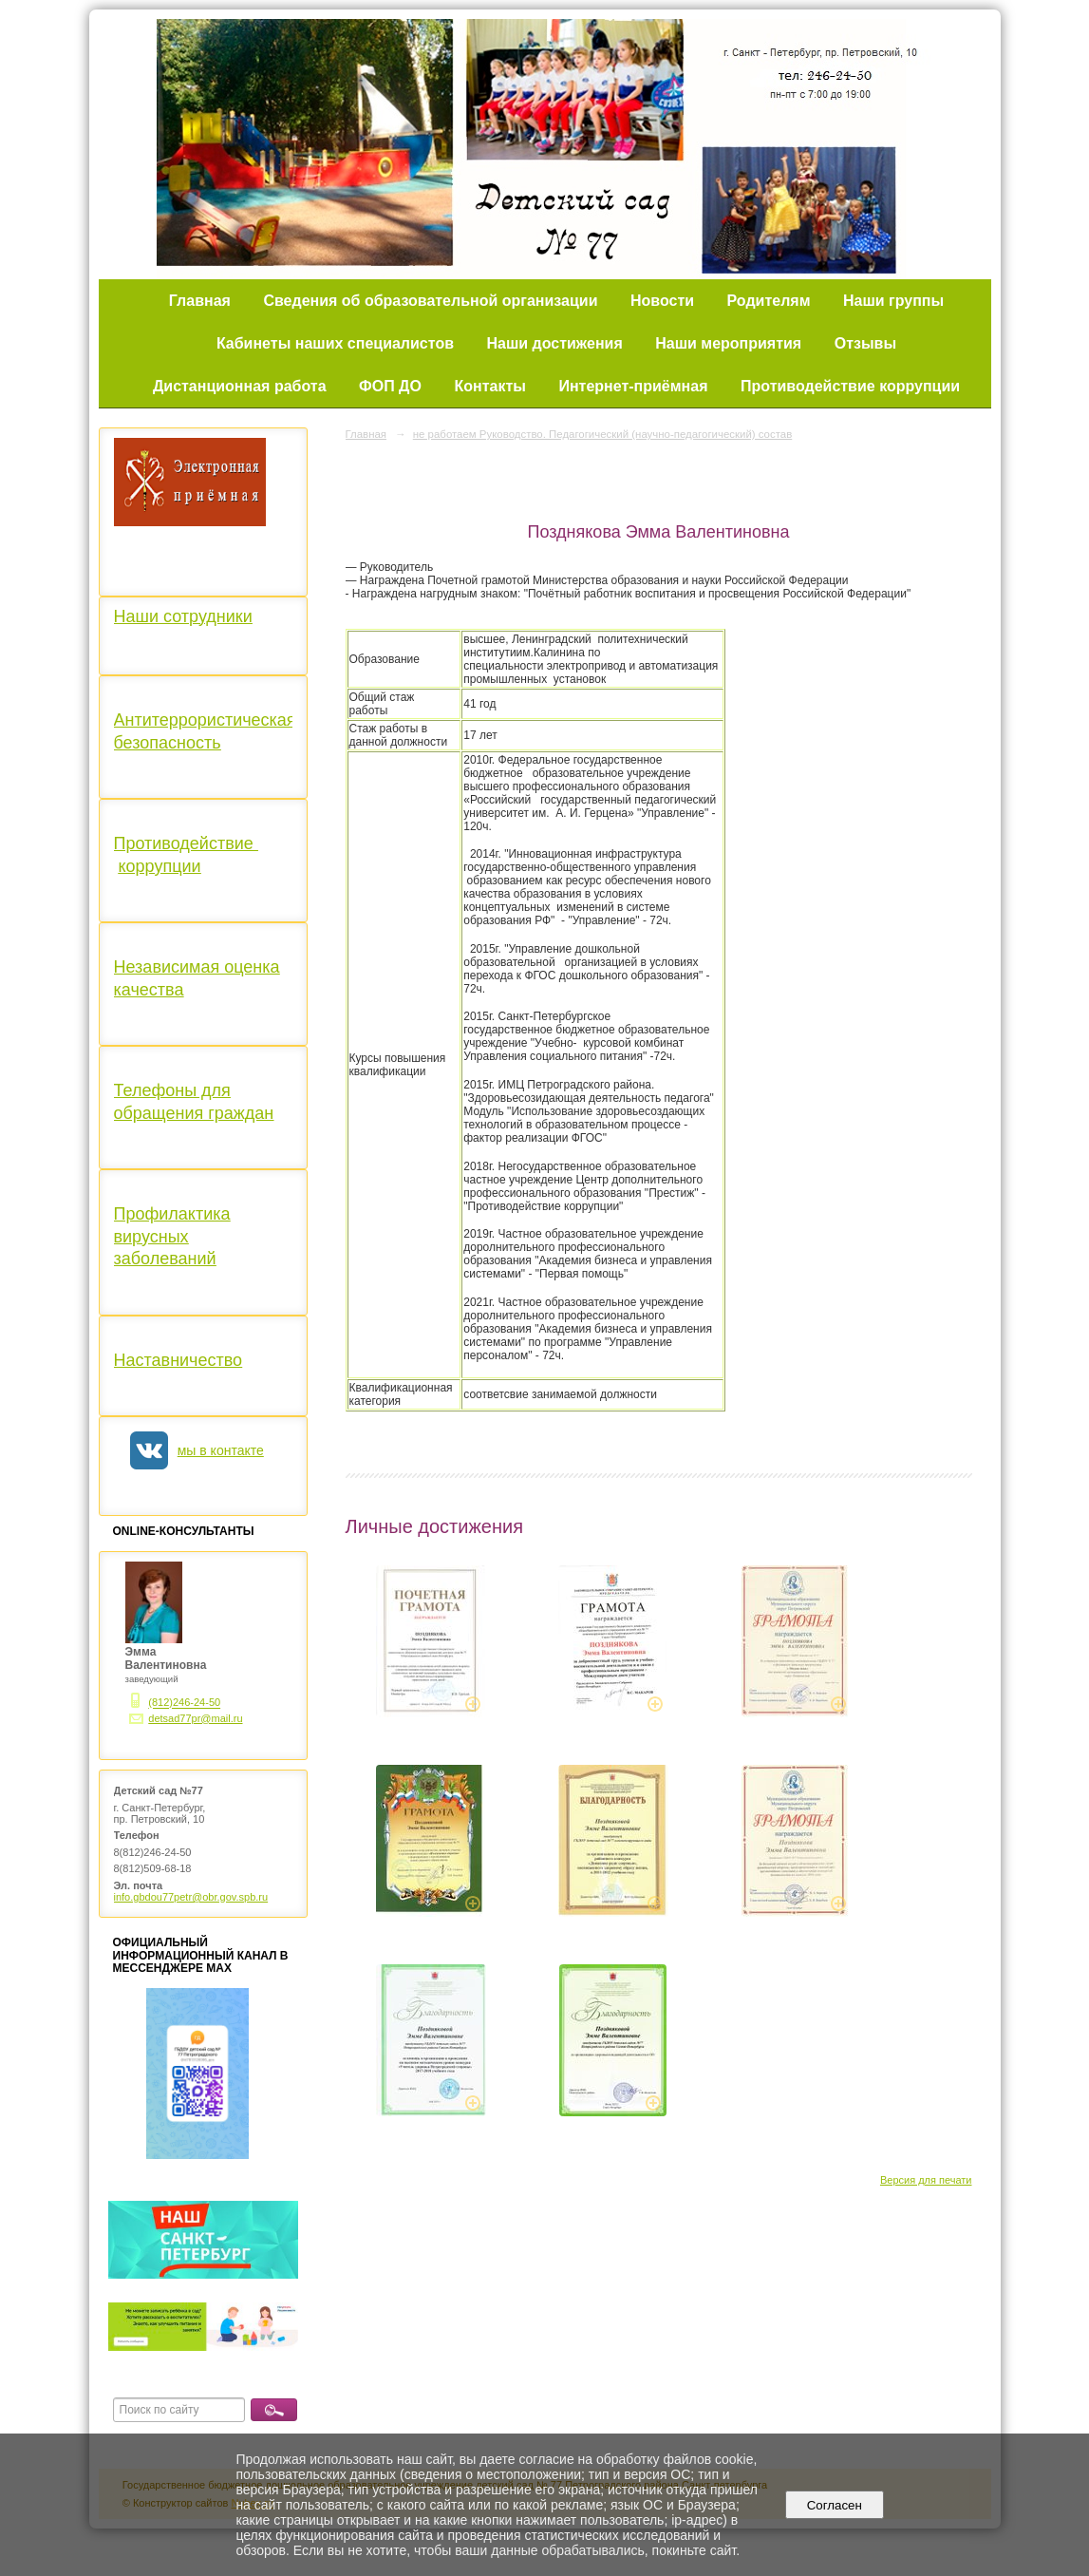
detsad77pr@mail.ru (195, 1718)
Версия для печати (926, 2180)
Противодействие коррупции (850, 386)
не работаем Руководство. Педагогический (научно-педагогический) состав (603, 434)
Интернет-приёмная (632, 386)
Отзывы (865, 343)
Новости (662, 301)
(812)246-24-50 (184, 1703)
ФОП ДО (390, 386)
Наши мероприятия (728, 343)
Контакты (489, 386)
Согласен (834, 2505)
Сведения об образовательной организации (430, 301)
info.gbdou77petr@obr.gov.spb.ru (191, 1897)
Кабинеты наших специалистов (335, 343)
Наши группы (893, 301)
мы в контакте (221, 1450)
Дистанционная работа (240, 386)
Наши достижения (555, 343)
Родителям (769, 301)
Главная (200, 301)
